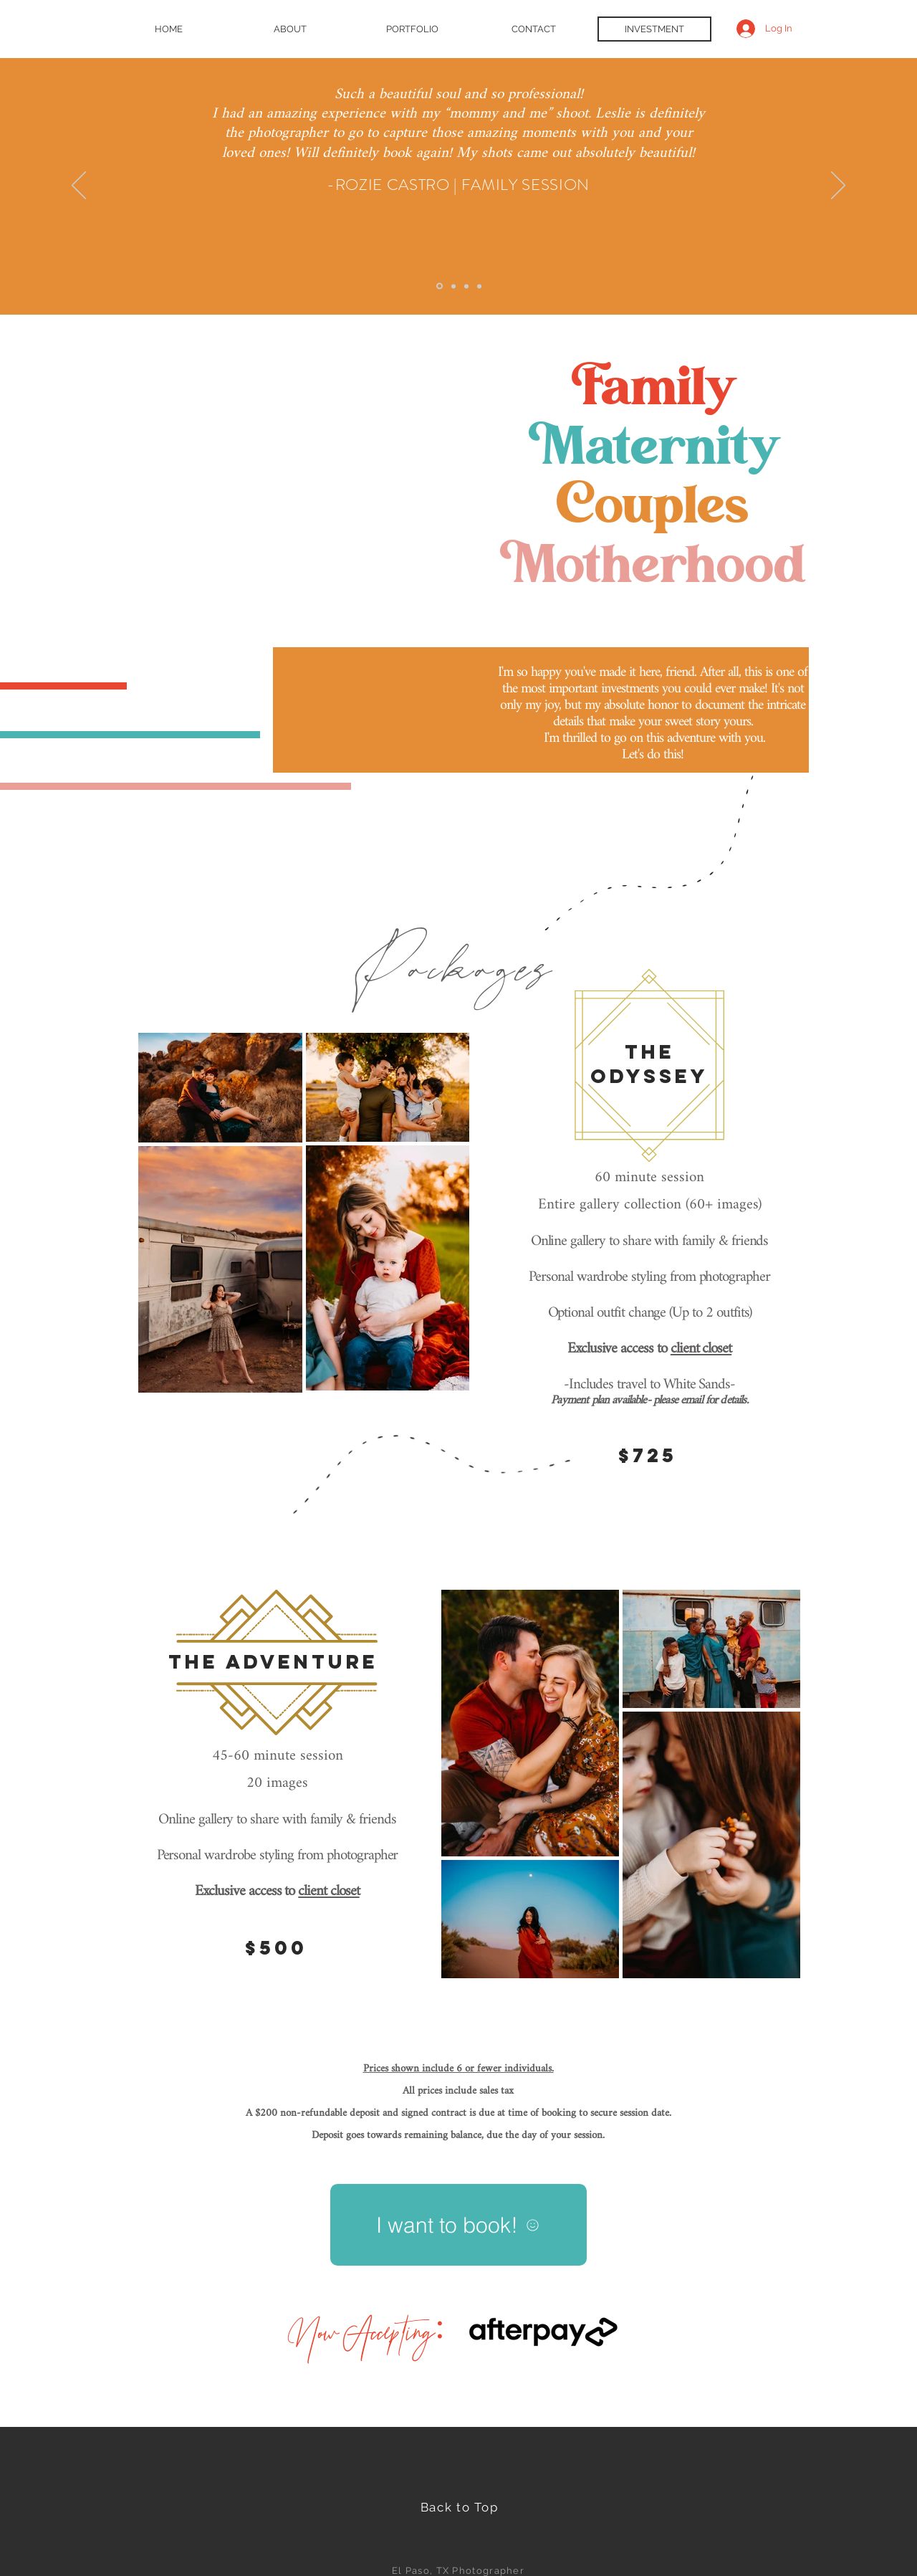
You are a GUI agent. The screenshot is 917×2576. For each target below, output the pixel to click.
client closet (701, 1348)
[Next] (838, 186)
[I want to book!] (458, 2225)
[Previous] (79, 186)
